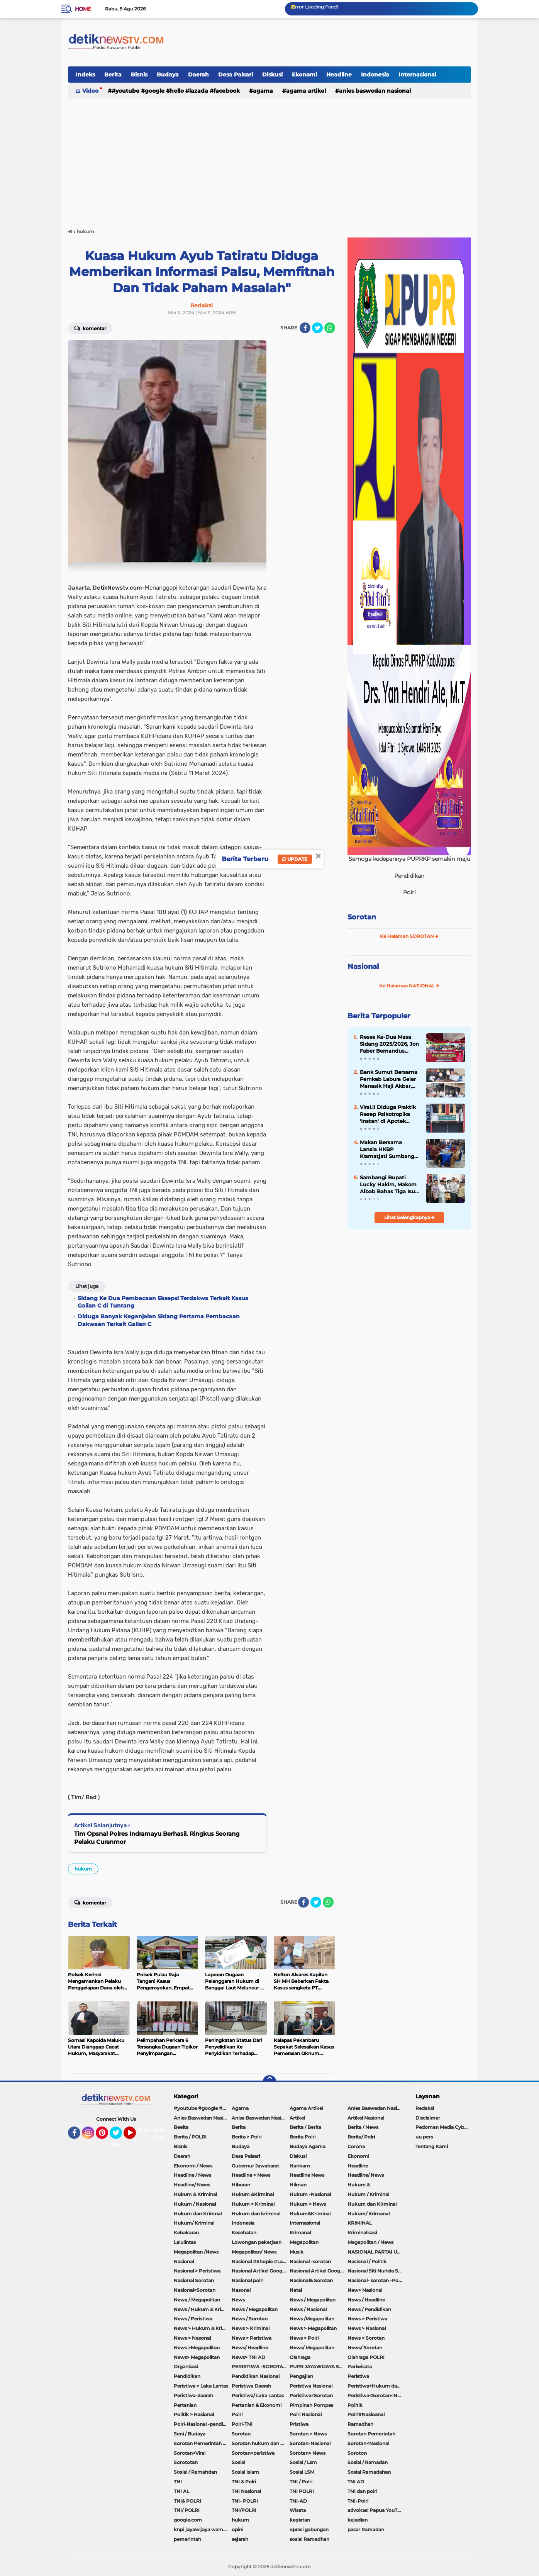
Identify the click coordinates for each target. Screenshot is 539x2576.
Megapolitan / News (370, 2242)
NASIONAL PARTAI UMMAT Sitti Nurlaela (376, 2252)
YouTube (135, 2136)
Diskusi (272, 74)
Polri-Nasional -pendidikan (203, 2424)
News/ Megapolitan (312, 2347)
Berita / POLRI (190, 2137)
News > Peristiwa (367, 2319)
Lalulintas (185, 2242)
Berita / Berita (305, 2127)
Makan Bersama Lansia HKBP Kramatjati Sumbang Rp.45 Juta (387, 1149)
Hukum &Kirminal (253, 2194)
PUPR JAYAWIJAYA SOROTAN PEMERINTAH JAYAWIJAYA (318, 2366)
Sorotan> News (307, 2453)
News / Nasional (308, 2309)
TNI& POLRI (187, 2501)
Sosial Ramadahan (369, 2472)
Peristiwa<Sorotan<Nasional (376, 2395)
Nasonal (241, 2290)
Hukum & (358, 2185)
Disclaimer (427, 2118)
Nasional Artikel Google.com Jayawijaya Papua (318, 2271)
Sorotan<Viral (189, 2453)
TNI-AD (298, 2501)
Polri (237, 2414)
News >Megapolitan (197, 2347)
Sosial (238, 2462)
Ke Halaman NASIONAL (409, 986)
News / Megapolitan (313, 2300)
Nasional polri (247, 2280)
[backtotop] (269, 2082)
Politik (355, 2405)
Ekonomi (304, 74)
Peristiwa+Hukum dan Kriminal (376, 2386)
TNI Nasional (246, 2491)
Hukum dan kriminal (256, 2213)
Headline (339, 74)
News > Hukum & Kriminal (203, 2328)
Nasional (363, 966)
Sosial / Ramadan (367, 2462)
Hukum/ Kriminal (194, 2223)
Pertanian (185, 2405)
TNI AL (181, 2491)
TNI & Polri (244, 2481)
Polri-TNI (242, 2424)
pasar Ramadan (365, 2529)
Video (90, 90)
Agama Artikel (306, 90)
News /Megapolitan (312, 2319)
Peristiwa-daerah (193, 2395)
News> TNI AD (248, 2357)
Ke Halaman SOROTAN (409, 936)
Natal (296, 2290)
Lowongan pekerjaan (256, 2242)
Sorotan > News (308, 2434)
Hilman (298, 2185)
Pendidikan (187, 2376)
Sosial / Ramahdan (195, 2472)
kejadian (357, 2520)
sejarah (240, 2539)
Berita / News (362, 2127)
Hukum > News (308, 2204)
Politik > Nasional (194, 2414)
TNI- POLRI (245, 2501)
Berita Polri (302, 2137)
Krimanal (300, 2232)
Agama (263, 90)
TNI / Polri (301, 2481)
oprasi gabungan (309, 2529)
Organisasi (186, 2366)
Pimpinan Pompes (311, 2405)
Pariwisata (359, 2366)
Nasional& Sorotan (311, 2280)
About (118, 2144)
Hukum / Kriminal (368, 2194)
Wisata (298, 2510)
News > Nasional (366, 2328)
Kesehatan (244, 2232)
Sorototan (186, 2462)
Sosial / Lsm (303, 2462)
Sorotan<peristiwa (253, 2453)
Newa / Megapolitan (197, 2300)
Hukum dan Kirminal (372, 2204)
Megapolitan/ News (254, 2252)
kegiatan (300, 2520)
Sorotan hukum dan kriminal (261, 2443)
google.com (188, 2520)
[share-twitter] (317, 327)
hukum (83, 1869)
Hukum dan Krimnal (198, 2213)
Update (294, 859)
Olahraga (300, 2357)
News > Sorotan (366, 2338)
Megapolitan (304, 2242)
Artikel (297, 2118)
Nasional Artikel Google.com (261, 2271)
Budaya (168, 74)
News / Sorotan (250, 2319)
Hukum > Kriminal (253, 2204)
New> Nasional (364, 2290)
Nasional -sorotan (310, 2261)
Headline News (307, 2175)
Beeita (181, 2127)
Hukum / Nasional (195, 2204)
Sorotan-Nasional (310, 2443)
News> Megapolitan (197, 2357)
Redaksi (424, 2108)
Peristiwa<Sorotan (311, 2395)
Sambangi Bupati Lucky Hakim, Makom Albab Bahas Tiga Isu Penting (388, 1184)
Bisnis (139, 74)
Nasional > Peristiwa (197, 2271)
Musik (296, 2252)
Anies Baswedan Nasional (375, 90)
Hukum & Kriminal (195, 2194)
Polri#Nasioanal (366, 2414)
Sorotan (361, 917)
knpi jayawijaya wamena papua (203, 2529)
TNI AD (355, 2481)
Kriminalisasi (362, 2232)
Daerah (198, 74)
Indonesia (375, 74)
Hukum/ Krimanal (368, 2213)
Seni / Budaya (189, 2434)
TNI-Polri (357, 2501)
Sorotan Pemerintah (371, 2434)
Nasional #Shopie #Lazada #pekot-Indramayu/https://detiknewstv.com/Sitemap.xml (261, 2261)
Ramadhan (360, 2424)
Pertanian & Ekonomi (256, 2405)
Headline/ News (365, 2175)
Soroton (357, 2453)
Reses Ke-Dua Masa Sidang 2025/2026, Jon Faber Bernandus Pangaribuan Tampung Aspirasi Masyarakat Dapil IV (389, 1044)
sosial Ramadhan (309, 2539)
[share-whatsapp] (329, 327)
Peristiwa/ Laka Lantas (258, 2395)
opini (237, 2529)
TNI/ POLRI (187, 2510)
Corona (356, 2146)
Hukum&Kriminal (310, 2213)
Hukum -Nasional (310, 2194)
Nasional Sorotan (194, 2280)
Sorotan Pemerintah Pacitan (203, 2443)
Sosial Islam (245, 2472)
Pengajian (301, 2376)
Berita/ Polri (361, 2137)
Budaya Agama (307, 2146)
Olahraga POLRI (366, 2357)
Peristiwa (358, 2376)
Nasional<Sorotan (194, 2290)
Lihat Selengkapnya (409, 1217)
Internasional (417, 74)
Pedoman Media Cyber (442, 2127)
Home (83, 8)
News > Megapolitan (313, 2328)
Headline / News (192, 2175)
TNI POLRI (302, 2491)
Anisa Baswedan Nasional (261, 2118)
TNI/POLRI (244, 2510)
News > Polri (304, 2338)
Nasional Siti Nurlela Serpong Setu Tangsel (376, 2271)
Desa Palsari (235, 74)
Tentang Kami (162, 2134)
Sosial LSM (302, 2472)
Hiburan (241, 2185)
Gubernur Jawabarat (255, 2166)
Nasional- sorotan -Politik (376, 2280)
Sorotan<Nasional (368, 2443)
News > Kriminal (251, 2328)
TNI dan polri (362, 2491)
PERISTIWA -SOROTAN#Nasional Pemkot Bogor (261, 2366)
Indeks (85, 74)
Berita (113, 74)
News (238, 2300)
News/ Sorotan (364, 2347)
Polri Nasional (306, 2414)
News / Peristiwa (193, 2319)
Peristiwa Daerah (251, 2386)
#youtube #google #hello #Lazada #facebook (176, 90)
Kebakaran (186, 2232)
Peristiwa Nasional (311, 2386)
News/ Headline (250, 2347)
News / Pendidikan (369, 2309)
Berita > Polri (246, 2137)
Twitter (119, 2136)
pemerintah (187, 2539)
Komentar (90, 327)
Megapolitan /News (196, 2252)
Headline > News (251, 2175)
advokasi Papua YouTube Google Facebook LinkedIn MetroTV (376, 2510)
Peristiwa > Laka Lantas (201, 2386)
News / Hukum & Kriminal (203, 2309)
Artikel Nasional (365, 2118)
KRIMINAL (359, 2223)
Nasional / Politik (366, 2261)
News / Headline (366, 2300)
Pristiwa (299, 2424)
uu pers (424, 2137)
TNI (178, 2481)
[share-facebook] (305, 327)
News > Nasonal (192, 2338)
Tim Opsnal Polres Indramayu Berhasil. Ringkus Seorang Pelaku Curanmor (156, 1837)
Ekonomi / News (193, 2166)
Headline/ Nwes (192, 2185)
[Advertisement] (269, 160)
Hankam (300, 2166)
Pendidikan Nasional (256, 2376)
